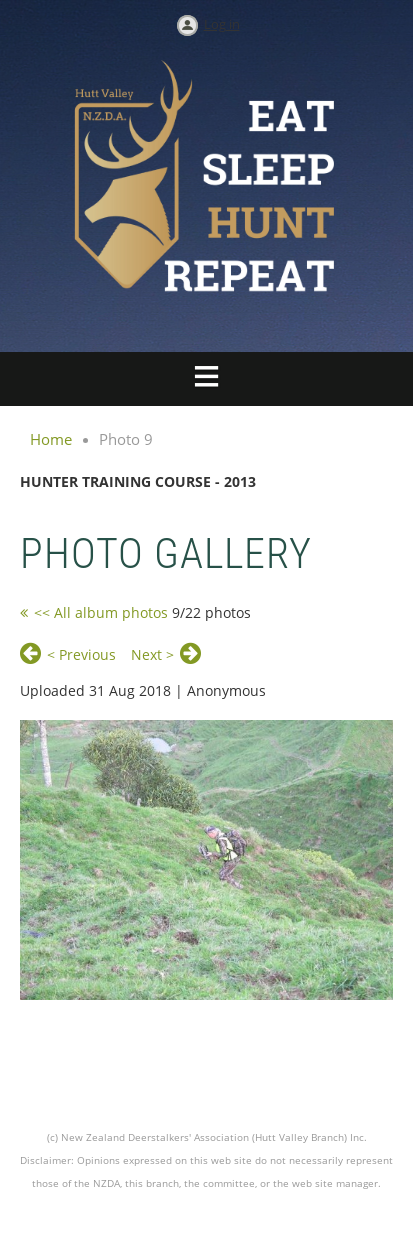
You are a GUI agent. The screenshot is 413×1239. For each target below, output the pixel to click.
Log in (222, 24)
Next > (152, 654)
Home (51, 439)
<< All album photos (101, 612)
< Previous (81, 654)
